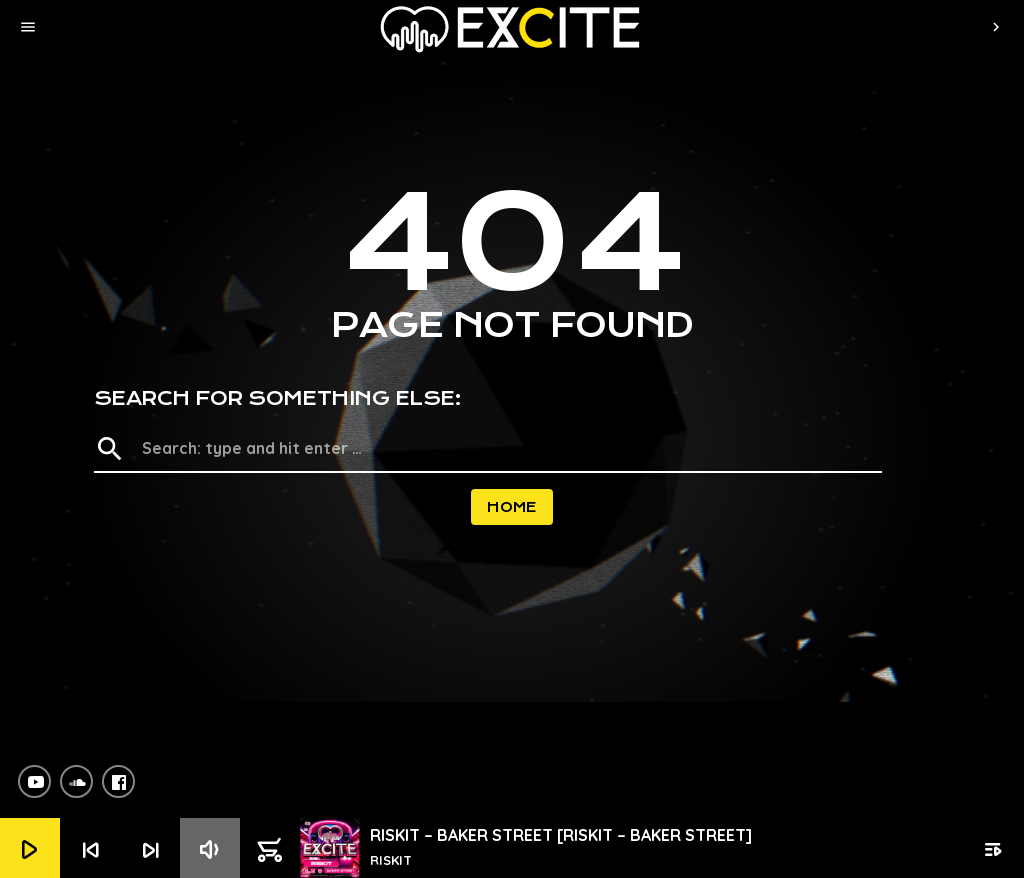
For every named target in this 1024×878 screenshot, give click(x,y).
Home (512, 507)
